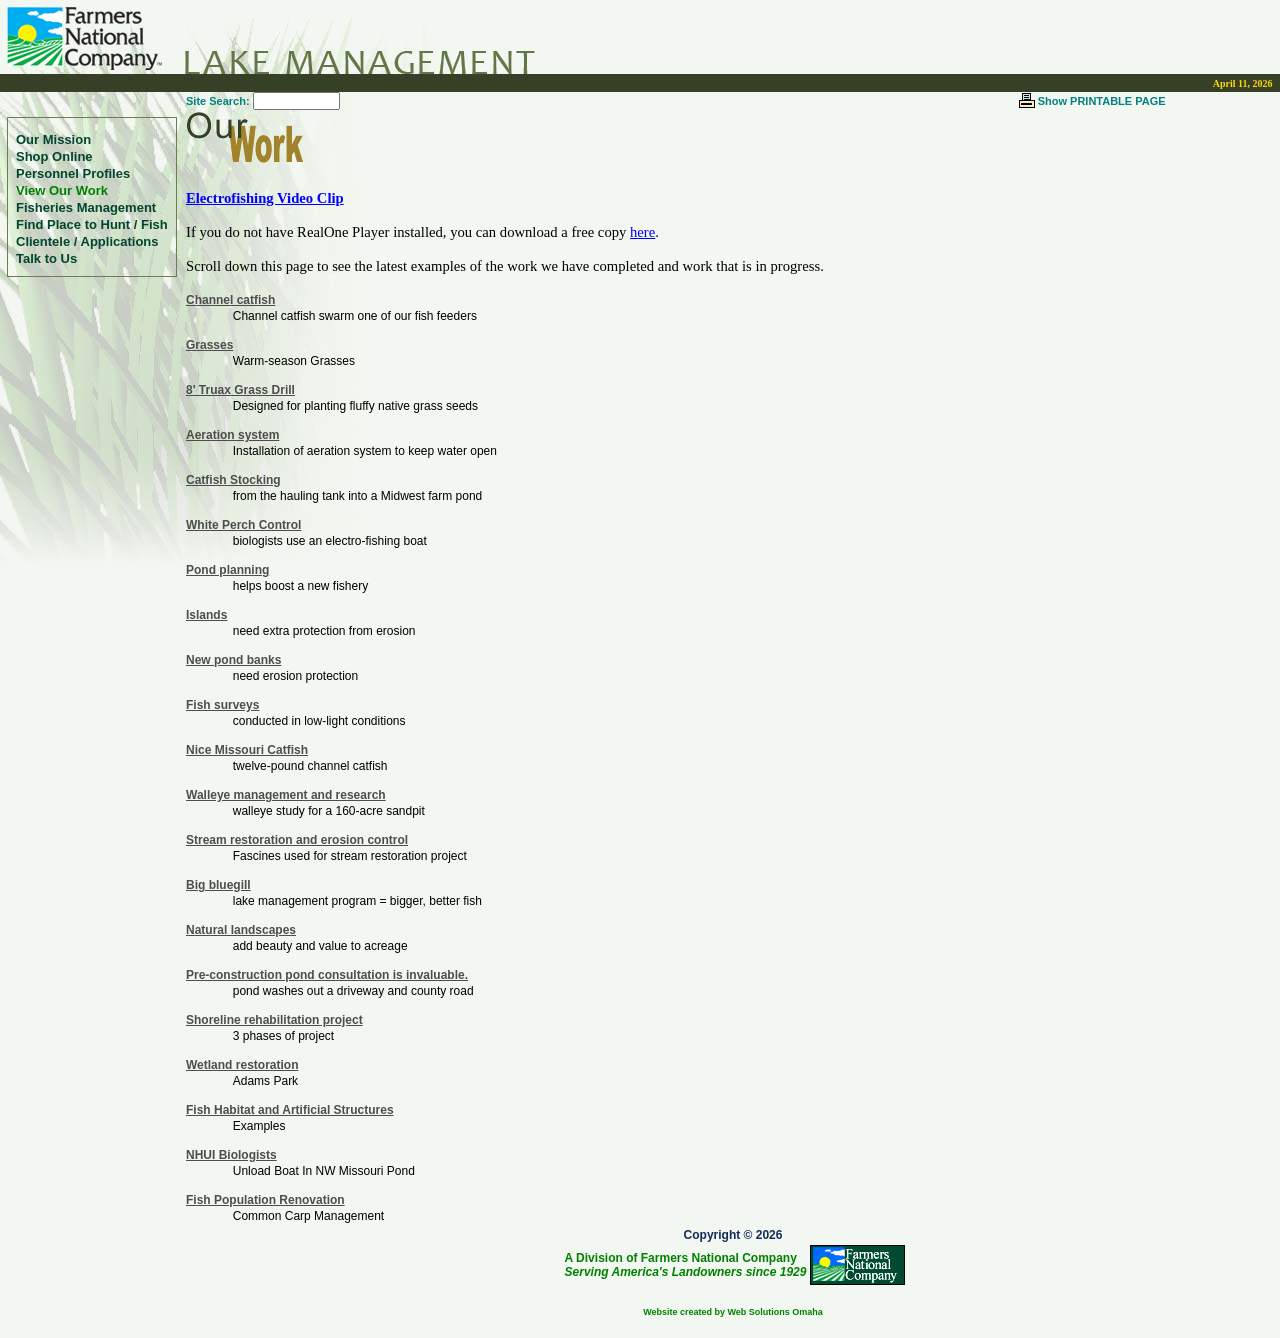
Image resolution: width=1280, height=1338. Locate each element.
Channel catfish (230, 300)
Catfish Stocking (233, 480)
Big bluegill (218, 885)
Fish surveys (222, 705)
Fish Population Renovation (265, 1200)
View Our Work (62, 190)
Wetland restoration (242, 1065)
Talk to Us (46, 258)
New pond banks (233, 660)
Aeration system (232, 435)
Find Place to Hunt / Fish (92, 224)
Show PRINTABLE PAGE (1102, 101)
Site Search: (218, 101)
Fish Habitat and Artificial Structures (290, 1110)
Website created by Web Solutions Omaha (733, 1312)
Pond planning (227, 570)
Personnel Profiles (73, 173)
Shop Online (54, 156)
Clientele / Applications (87, 241)
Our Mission (53, 139)
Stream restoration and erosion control (297, 840)
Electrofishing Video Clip (265, 198)
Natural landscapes (241, 930)
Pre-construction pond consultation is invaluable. (327, 975)
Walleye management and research (286, 795)
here (642, 232)
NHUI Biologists (231, 1155)
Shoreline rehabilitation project (274, 1020)
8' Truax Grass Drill (240, 390)
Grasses (209, 345)
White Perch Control (243, 525)
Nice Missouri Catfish (247, 750)
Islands (206, 615)
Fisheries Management (86, 207)
